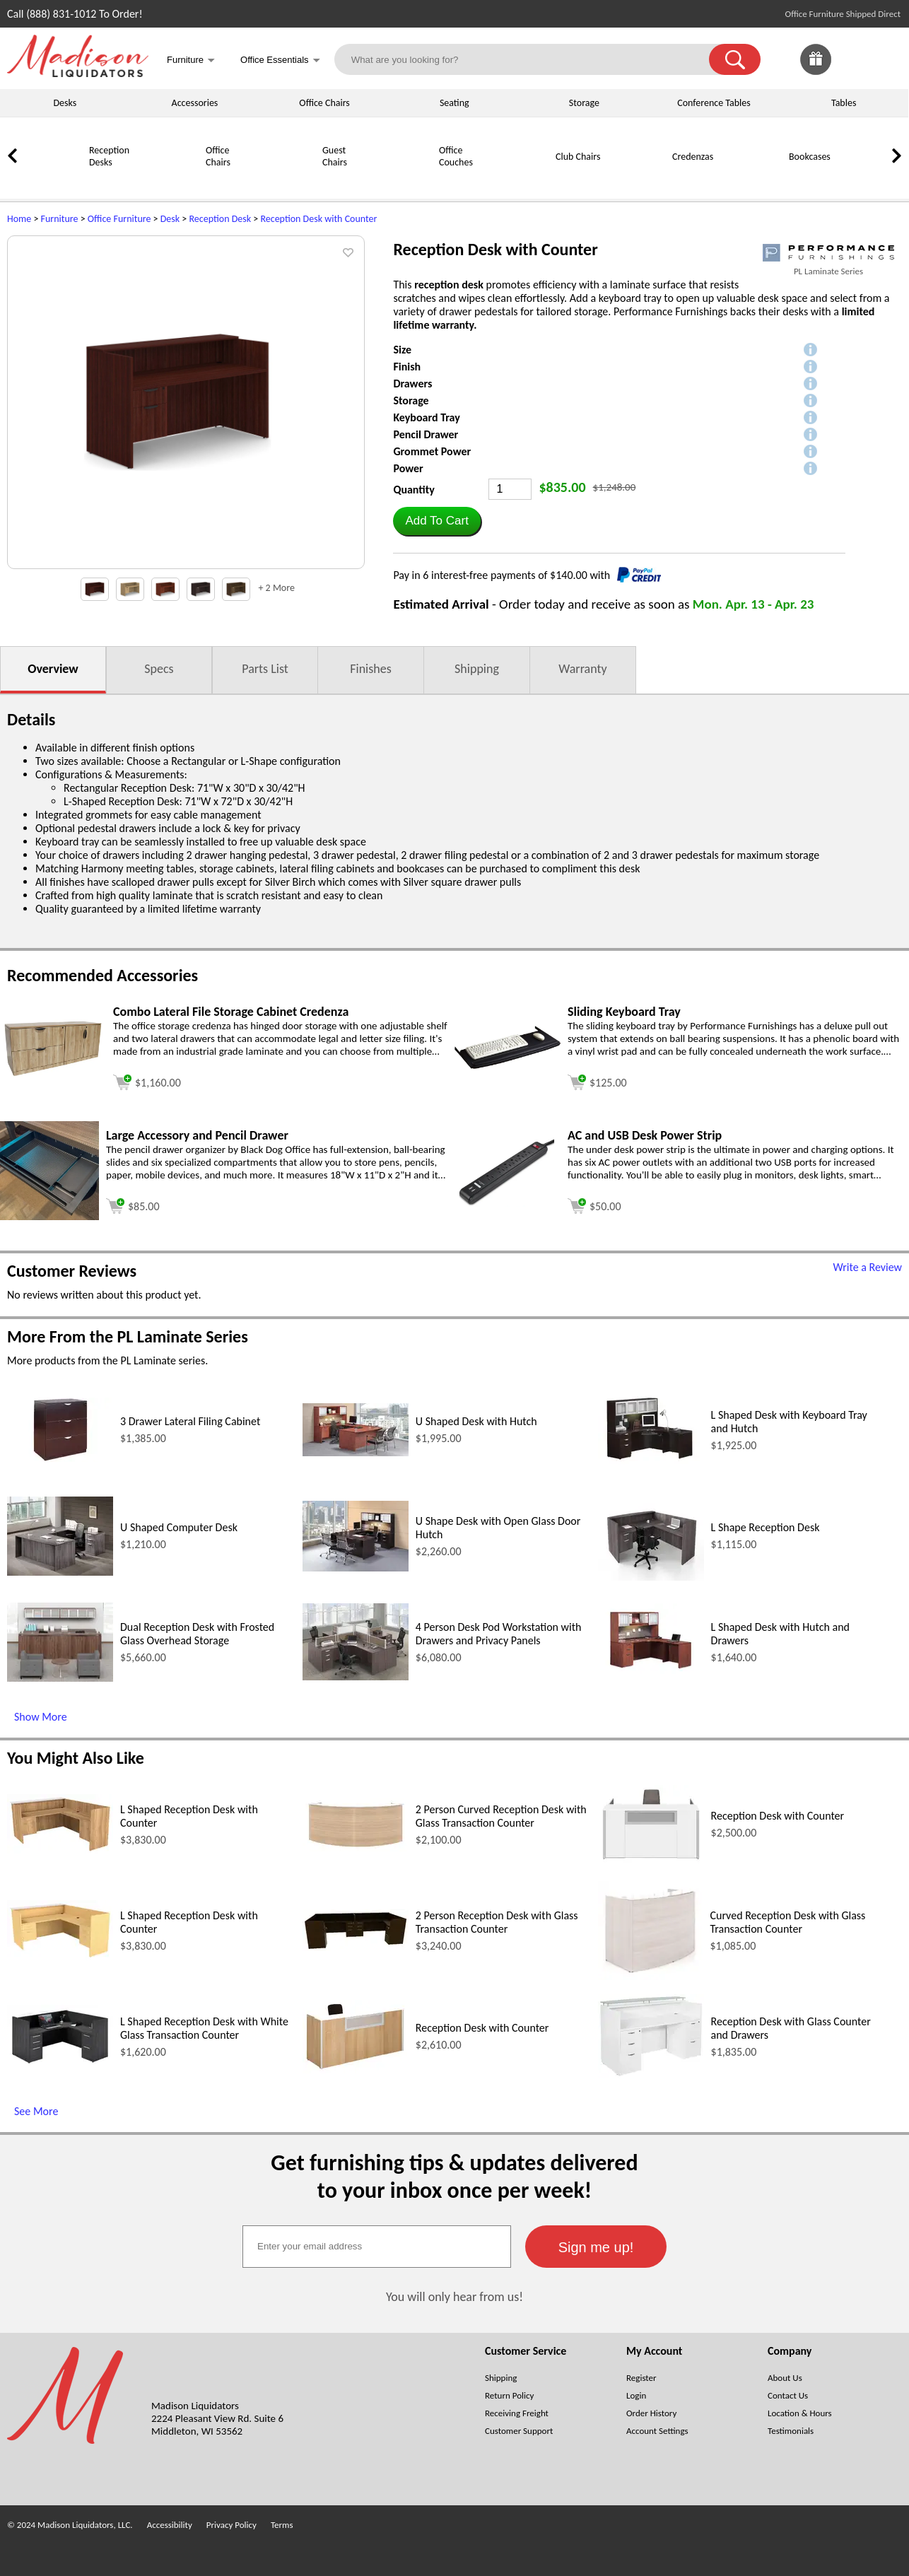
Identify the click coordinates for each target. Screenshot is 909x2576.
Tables (843, 103)
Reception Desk (220, 219)
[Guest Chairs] (286, 181)
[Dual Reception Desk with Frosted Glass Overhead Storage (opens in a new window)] (60, 1678)
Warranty (582, 669)
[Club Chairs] (519, 181)
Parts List (265, 669)
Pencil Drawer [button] (425, 434)
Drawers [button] (412, 383)
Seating (454, 103)
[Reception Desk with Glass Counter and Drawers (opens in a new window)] (651, 2074)
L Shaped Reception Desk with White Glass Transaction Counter (204, 2028)
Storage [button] (410, 400)
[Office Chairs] (169, 181)
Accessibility (169, 2524)
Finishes (370, 669)
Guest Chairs (334, 156)
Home (19, 219)
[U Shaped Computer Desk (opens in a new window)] (60, 1572)
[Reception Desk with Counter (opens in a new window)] (651, 1859)
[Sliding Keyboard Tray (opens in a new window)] (507, 1065)
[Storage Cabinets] (869, 181)
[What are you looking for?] (530, 59)
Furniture (59, 219)
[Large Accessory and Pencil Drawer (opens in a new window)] (49, 1216)
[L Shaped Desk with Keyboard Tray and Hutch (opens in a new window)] (651, 1463)
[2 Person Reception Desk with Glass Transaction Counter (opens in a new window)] (356, 1947)
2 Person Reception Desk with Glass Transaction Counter (497, 1922)
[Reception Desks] (53, 181)
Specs (158, 669)
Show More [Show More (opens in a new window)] (40, 1716)
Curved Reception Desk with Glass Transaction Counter (787, 1922)
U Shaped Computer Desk (178, 1527)
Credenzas (692, 157)
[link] (886, 59)
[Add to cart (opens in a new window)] (147, 1080)
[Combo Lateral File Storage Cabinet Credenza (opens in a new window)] (53, 1074)
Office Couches (456, 156)
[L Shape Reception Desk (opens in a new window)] (651, 1576)
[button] (735, 59)
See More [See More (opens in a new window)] (36, 2111)
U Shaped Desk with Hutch (476, 1421)
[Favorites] (851, 71)
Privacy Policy (231, 2524)
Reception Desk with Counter (318, 219)
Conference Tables (714, 103)
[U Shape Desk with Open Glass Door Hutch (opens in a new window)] (356, 1567)
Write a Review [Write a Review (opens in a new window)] (867, 1267)
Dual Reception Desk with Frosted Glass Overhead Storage (197, 1633)
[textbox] (376, 2246)
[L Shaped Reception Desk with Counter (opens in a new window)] (60, 1850)
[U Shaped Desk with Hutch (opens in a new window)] (356, 1452)
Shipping (476, 669)
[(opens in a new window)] (828, 252)
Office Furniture (119, 219)
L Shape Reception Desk (765, 1527)
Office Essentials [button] (280, 61)
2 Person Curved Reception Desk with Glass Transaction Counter (501, 1816)
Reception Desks (109, 156)
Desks (64, 103)
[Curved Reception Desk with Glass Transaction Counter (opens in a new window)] (650, 1976)
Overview (53, 669)
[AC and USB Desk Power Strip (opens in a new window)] (507, 1203)
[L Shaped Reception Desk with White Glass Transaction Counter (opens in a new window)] (60, 2064)
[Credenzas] (636, 181)
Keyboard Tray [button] (426, 417)
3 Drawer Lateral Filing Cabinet (190, 1421)
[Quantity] (510, 489)
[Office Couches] (403, 181)
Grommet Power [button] (432, 451)
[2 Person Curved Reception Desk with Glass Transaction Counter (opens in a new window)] (356, 1847)
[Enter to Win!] (815, 71)
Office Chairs (324, 103)
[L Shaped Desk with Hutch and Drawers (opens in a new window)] (651, 1677)
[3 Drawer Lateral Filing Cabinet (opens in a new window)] (60, 1458)
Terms (282, 2524)
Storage (584, 103)
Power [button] (408, 468)
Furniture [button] (191, 61)
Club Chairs (578, 157)
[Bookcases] (753, 181)
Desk (170, 219)
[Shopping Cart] (886, 59)
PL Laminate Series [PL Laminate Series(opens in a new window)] (828, 271)
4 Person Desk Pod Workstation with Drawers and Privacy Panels (499, 1633)
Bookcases (810, 157)
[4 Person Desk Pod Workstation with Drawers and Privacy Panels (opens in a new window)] (356, 1676)
